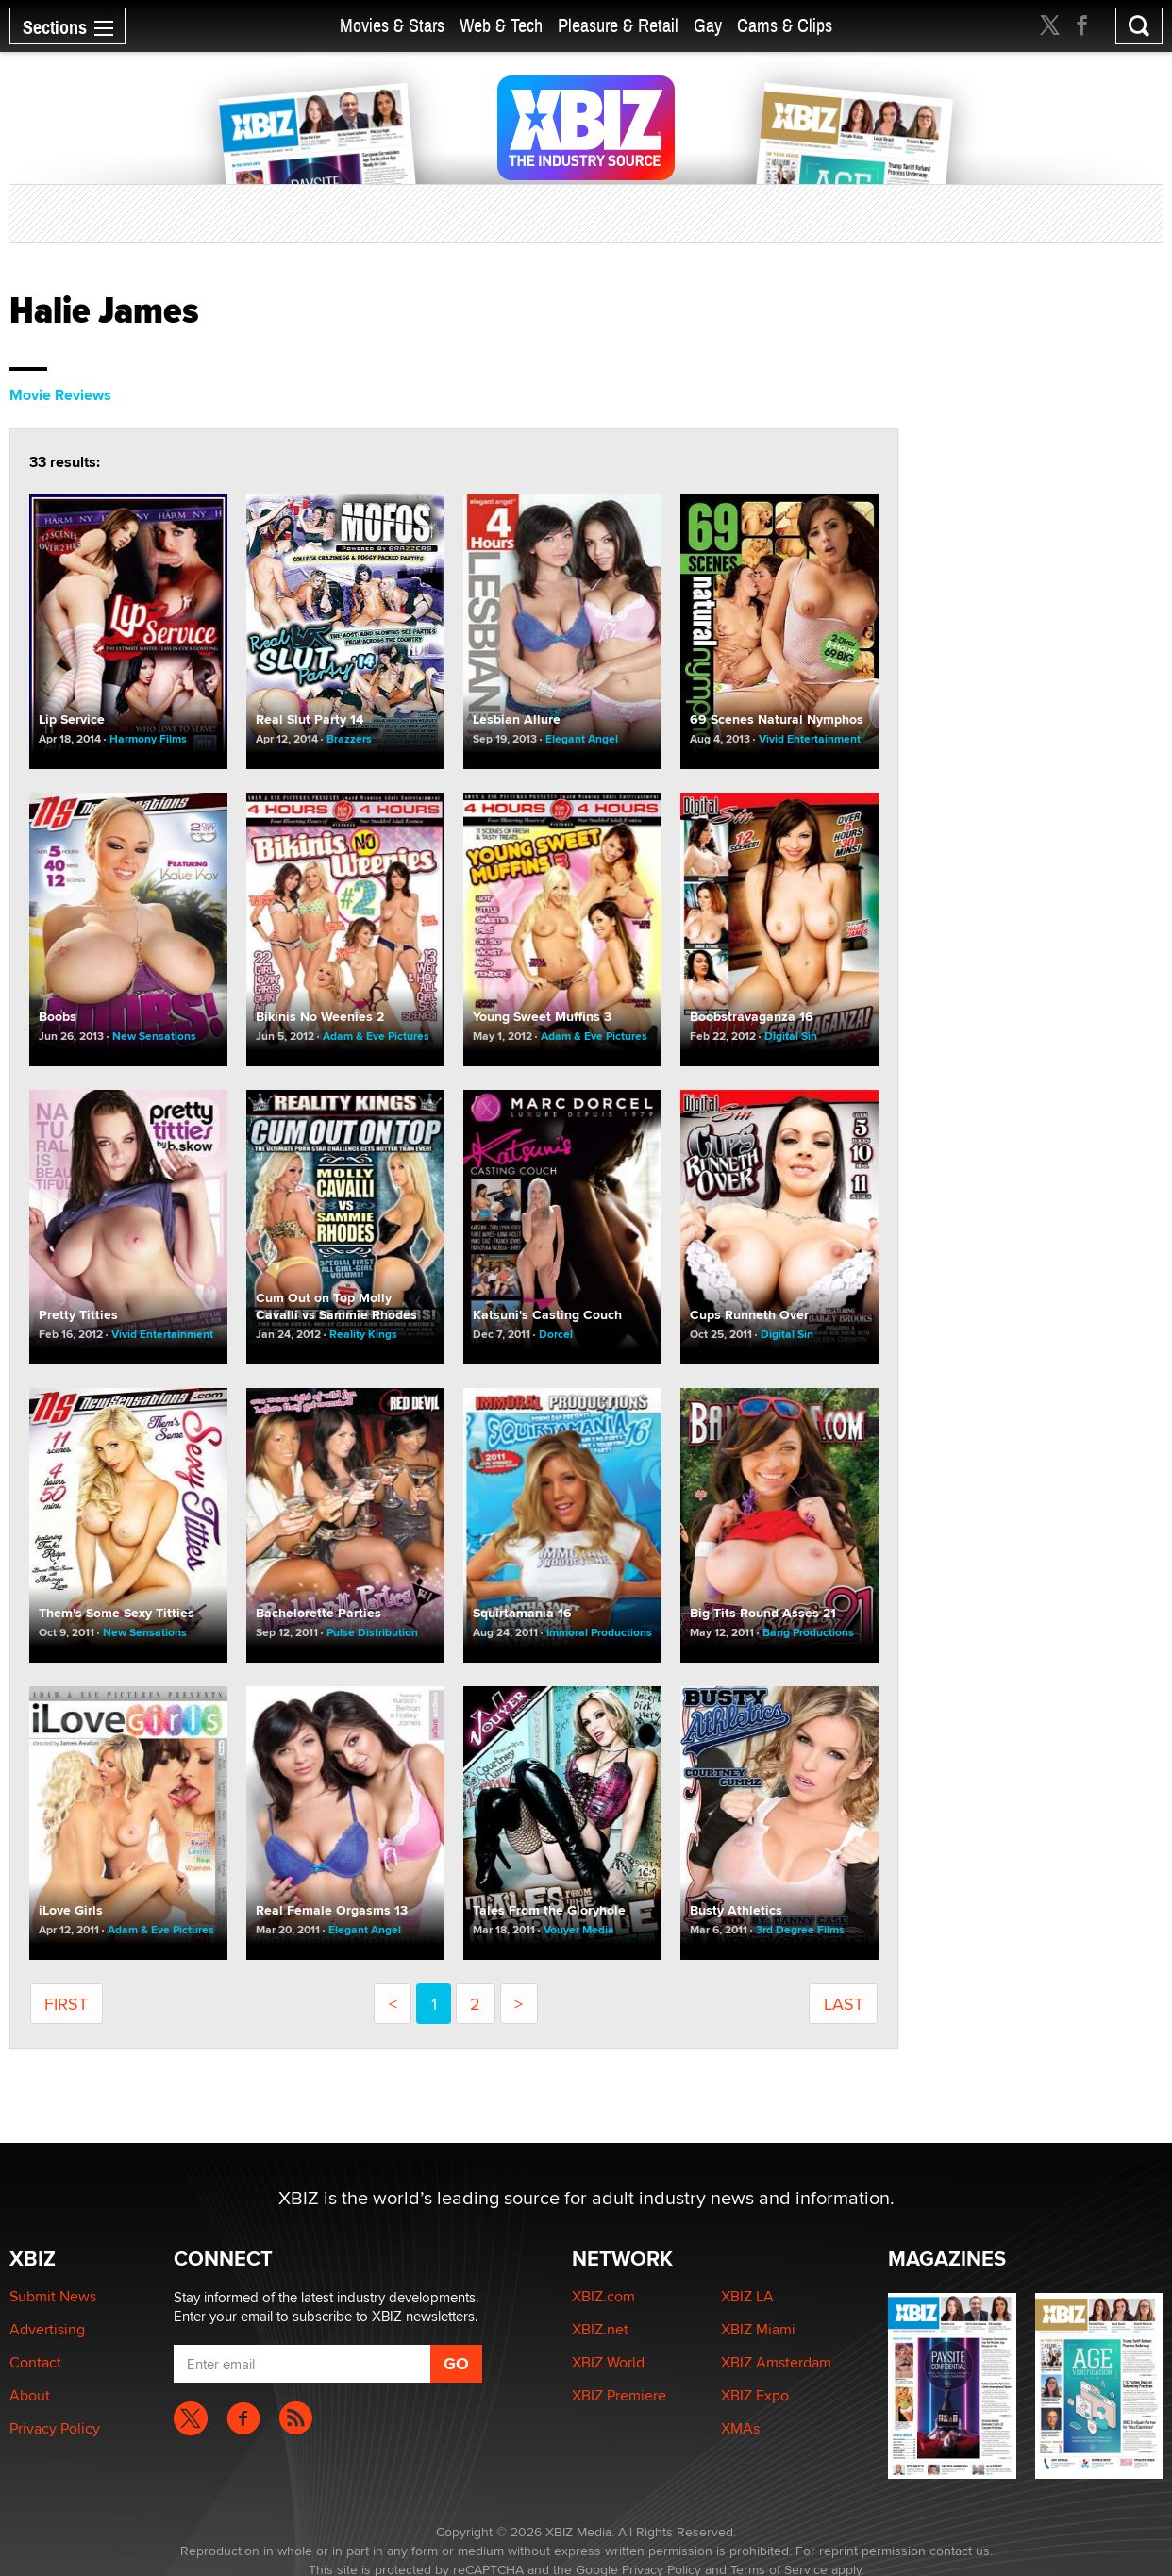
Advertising (47, 2329)
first (66, 2004)
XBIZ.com (603, 2296)
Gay (708, 26)
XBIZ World (608, 2362)
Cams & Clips (784, 26)
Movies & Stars (392, 26)
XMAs (740, 2428)
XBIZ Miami (758, 2329)
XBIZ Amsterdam (776, 2362)
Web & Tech (501, 26)
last (843, 2004)
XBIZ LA (747, 2296)
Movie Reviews (60, 395)
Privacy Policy (54, 2428)
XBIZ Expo (755, 2395)
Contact (35, 2362)
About (29, 2395)
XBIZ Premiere (619, 2395)
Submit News (52, 2296)
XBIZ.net (600, 2329)
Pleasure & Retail (618, 26)
